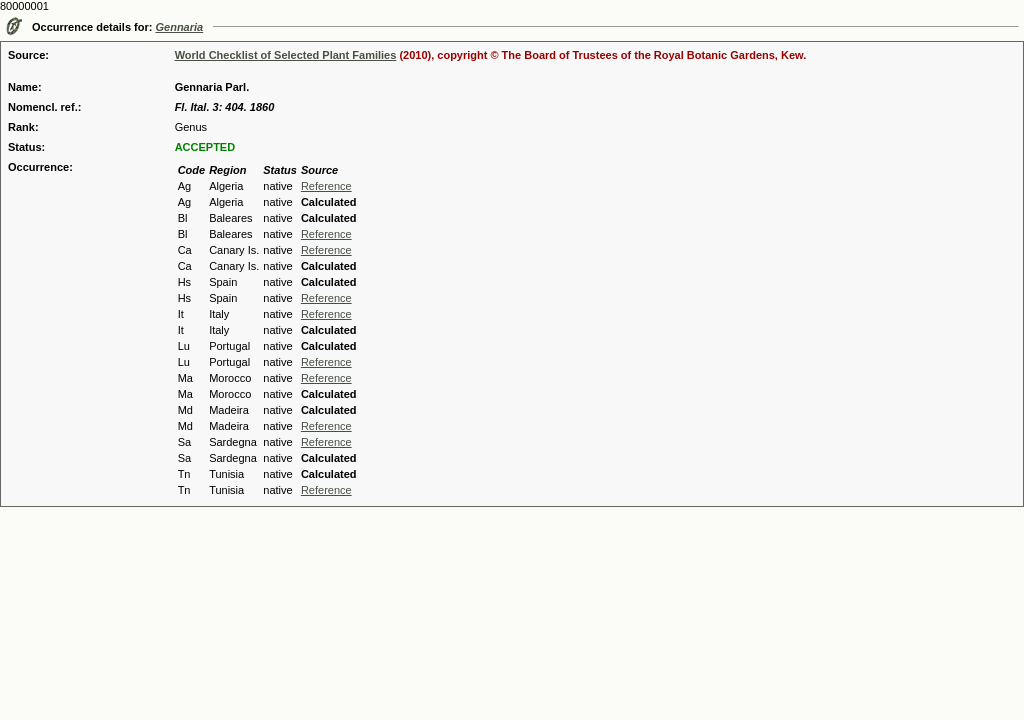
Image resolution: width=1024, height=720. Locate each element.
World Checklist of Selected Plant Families (286, 55)
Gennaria (180, 27)
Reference (326, 186)
